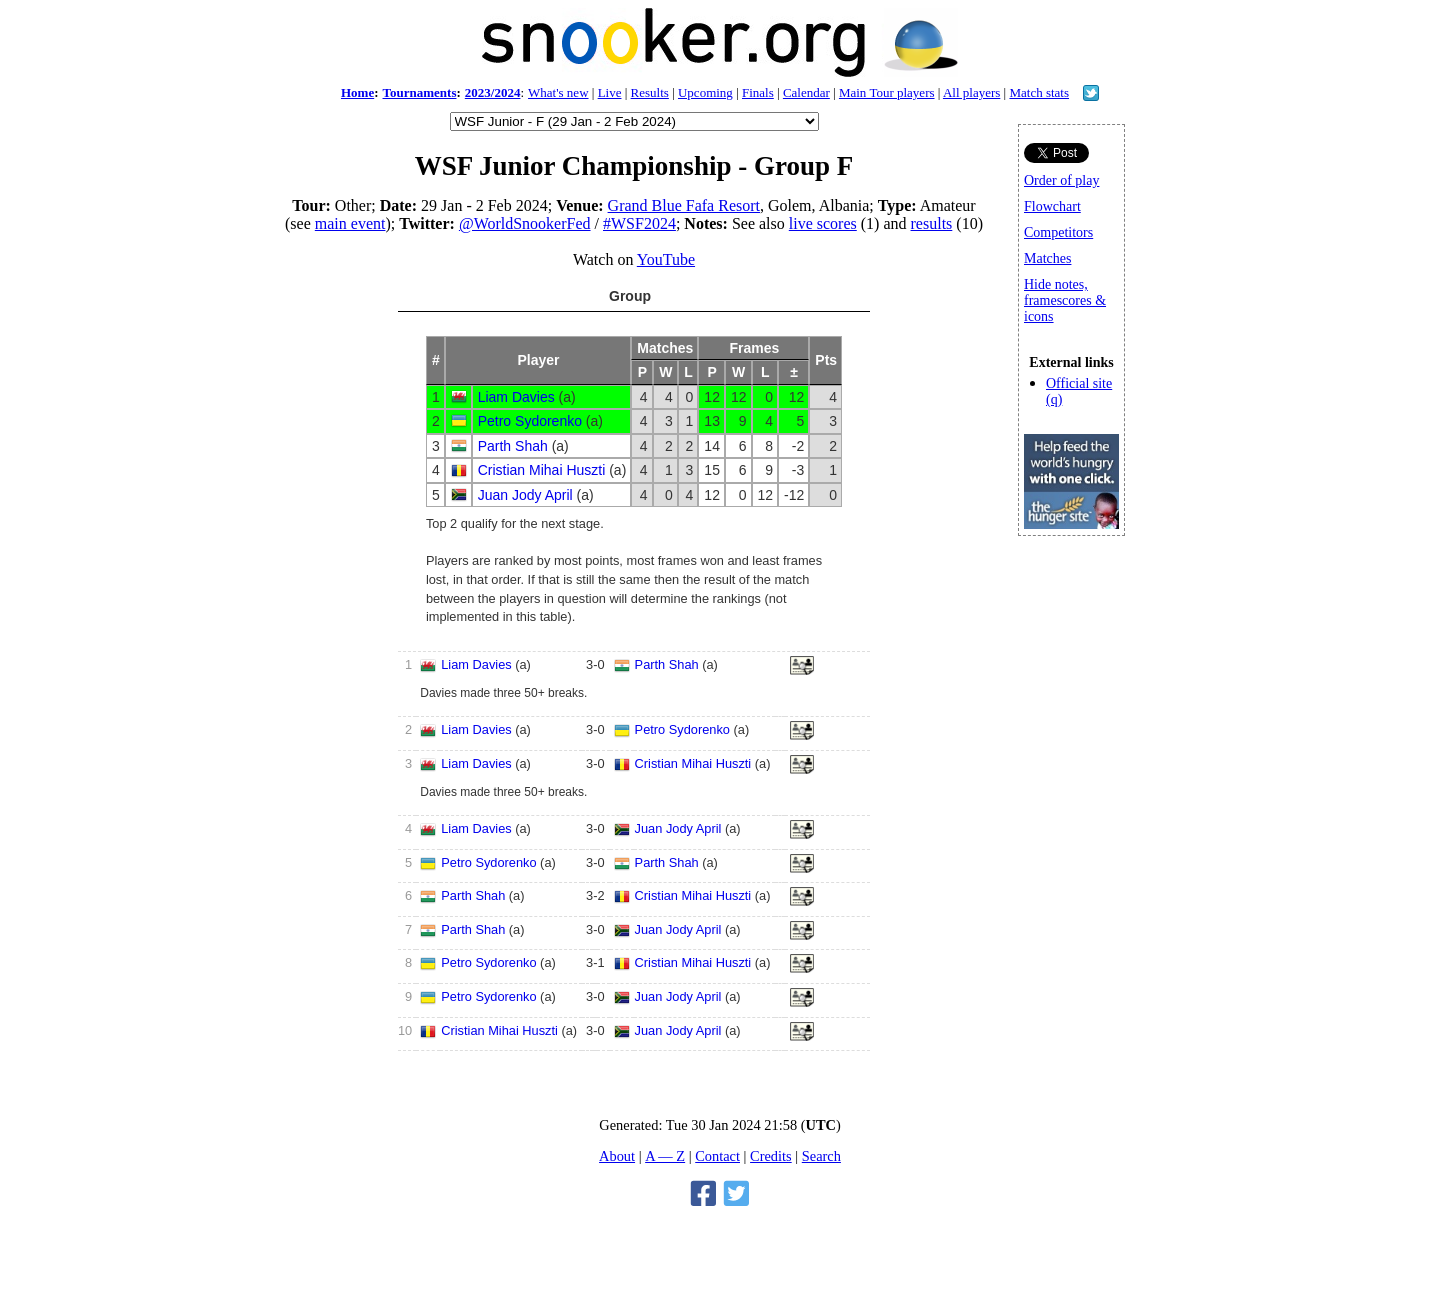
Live (610, 92)
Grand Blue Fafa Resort (684, 205)
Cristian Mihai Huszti (542, 470)
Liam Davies (516, 397)
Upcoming (705, 92)
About (617, 1156)
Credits (771, 1156)
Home (357, 92)
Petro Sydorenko (530, 421)
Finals (758, 92)
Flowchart (1052, 206)
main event (350, 223)
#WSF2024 (639, 223)
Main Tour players (887, 92)
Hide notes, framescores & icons (1065, 300)
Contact (717, 1156)
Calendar (806, 92)
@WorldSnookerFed (525, 223)
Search (821, 1156)
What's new (558, 92)
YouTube (666, 259)
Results (650, 92)
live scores (823, 223)
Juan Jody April (525, 495)
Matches (1047, 258)
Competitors (1058, 232)
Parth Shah (513, 446)
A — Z (665, 1156)
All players (971, 92)
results (932, 223)
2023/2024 (493, 92)
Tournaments (420, 92)
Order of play (1061, 180)
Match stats (1039, 92)
